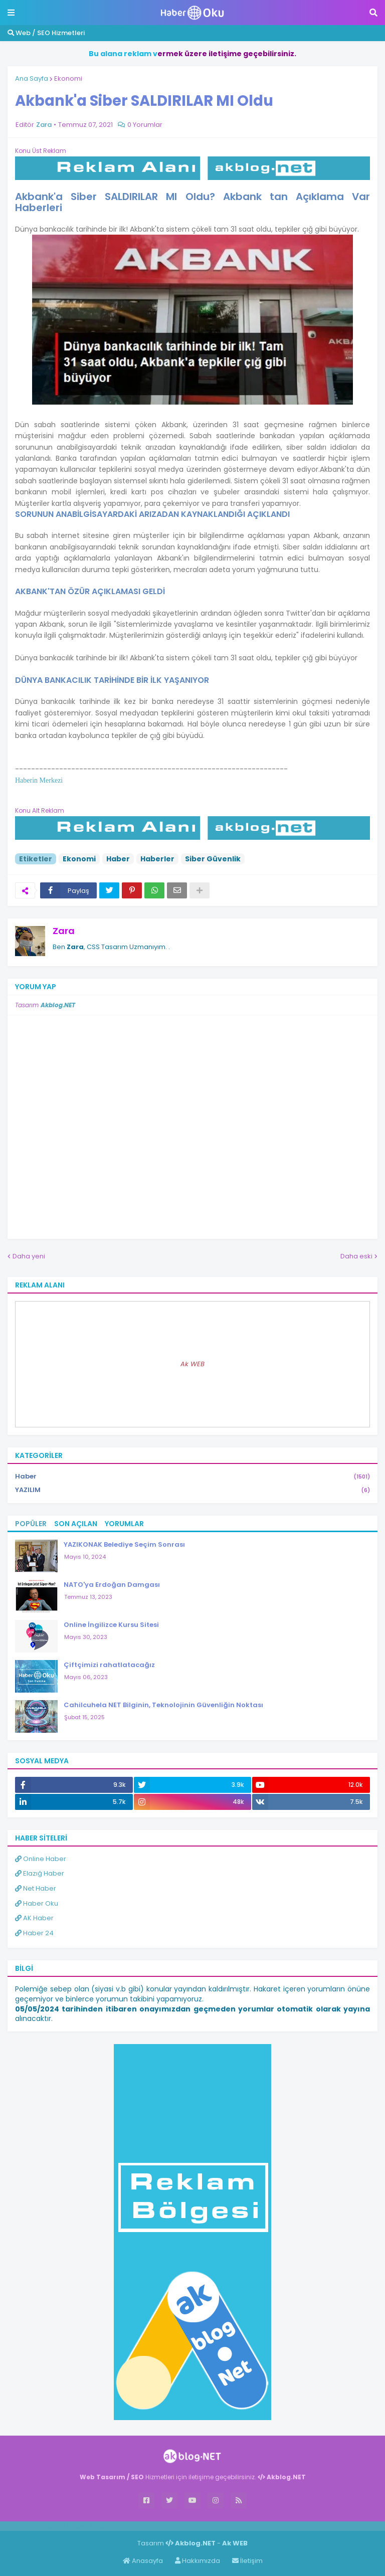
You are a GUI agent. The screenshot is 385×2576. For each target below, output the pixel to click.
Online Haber (40, 1859)
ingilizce (104, 2526)
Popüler (31, 1524)
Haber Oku (36, 1903)
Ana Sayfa (31, 78)
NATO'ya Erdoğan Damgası (112, 1584)
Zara (64, 931)
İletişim (247, 2560)
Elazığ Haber (39, 1873)
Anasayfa (143, 2560)
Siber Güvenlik (213, 859)
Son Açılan (75, 1524)
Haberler (157, 859)
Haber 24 (34, 1933)
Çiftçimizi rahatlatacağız (109, 1665)
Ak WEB (192, 1364)
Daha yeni (29, 1256)
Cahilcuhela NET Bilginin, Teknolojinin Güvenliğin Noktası (163, 1705)
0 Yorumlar (144, 124)
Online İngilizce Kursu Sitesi (111, 1624)
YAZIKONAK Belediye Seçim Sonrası (124, 1544)
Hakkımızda (197, 2560)
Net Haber (35, 1888)
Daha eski (356, 1256)
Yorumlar (124, 1524)
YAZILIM (192, 1490)
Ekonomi (68, 78)
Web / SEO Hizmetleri (46, 33)
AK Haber (34, 1918)
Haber (118, 859)
